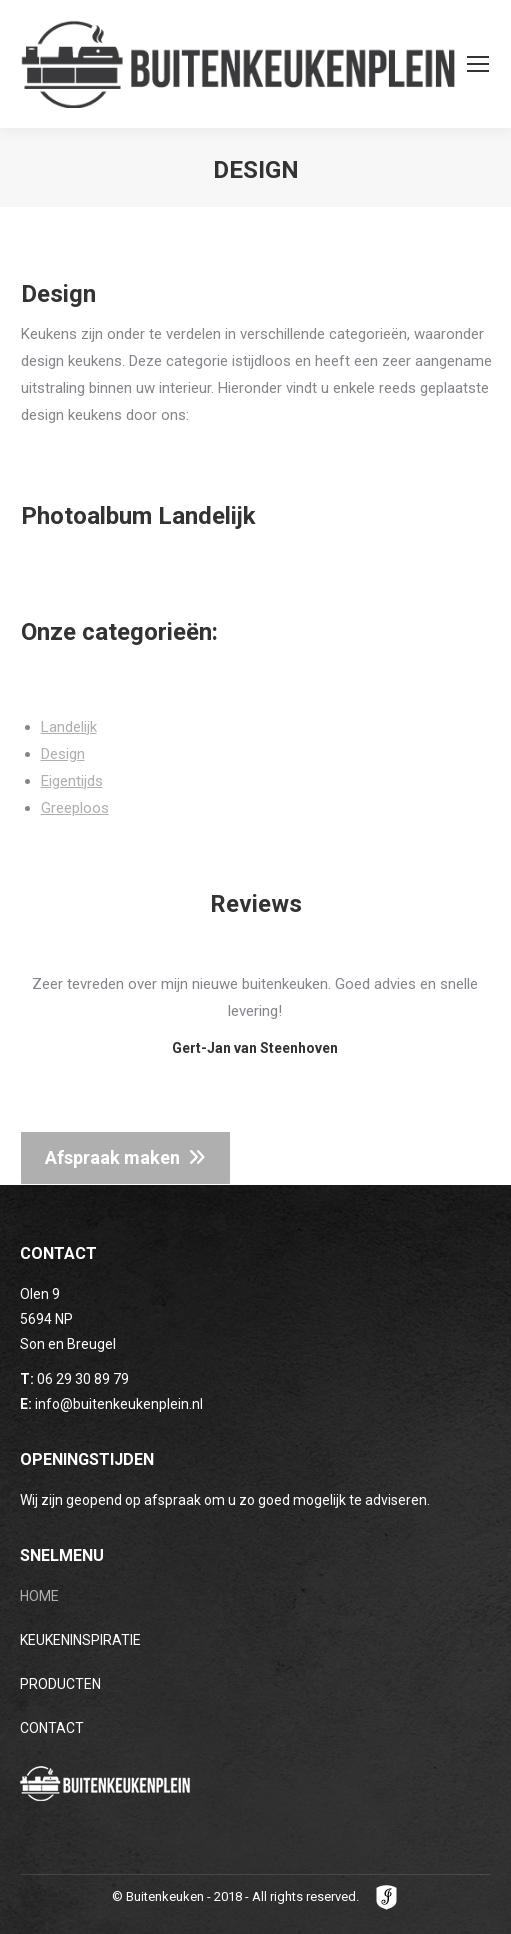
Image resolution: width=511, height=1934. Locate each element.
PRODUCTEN (60, 1684)
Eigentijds (72, 781)
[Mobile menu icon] (478, 64)
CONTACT (52, 1728)
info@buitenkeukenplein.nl (119, 1404)
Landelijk (69, 727)
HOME (39, 1596)
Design (63, 754)
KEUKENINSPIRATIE (80, 1640)
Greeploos (75, 808)
